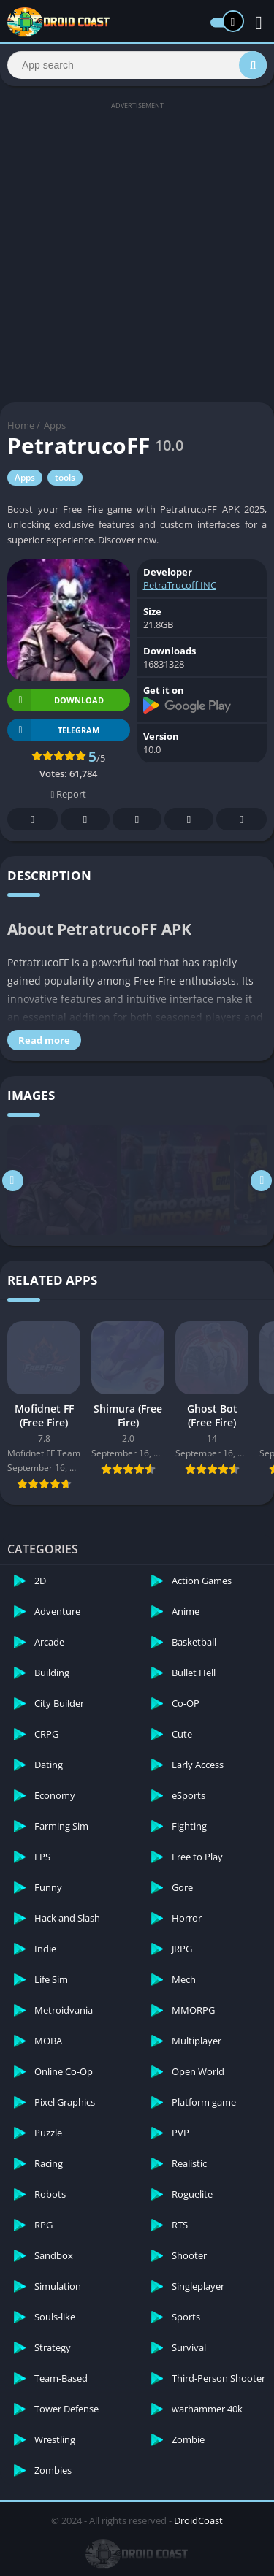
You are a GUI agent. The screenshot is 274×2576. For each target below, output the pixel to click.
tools (65, 477)
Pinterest (137, 820)
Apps (55, 425)
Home (20, 425)
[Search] (137, 65)
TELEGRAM (53, 730)
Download (55, 700)
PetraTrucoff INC (179, 585)
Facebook (33, 820)
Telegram (189, 820)
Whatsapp (242, 820)
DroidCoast (198, 2520)
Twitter (85, 820)
